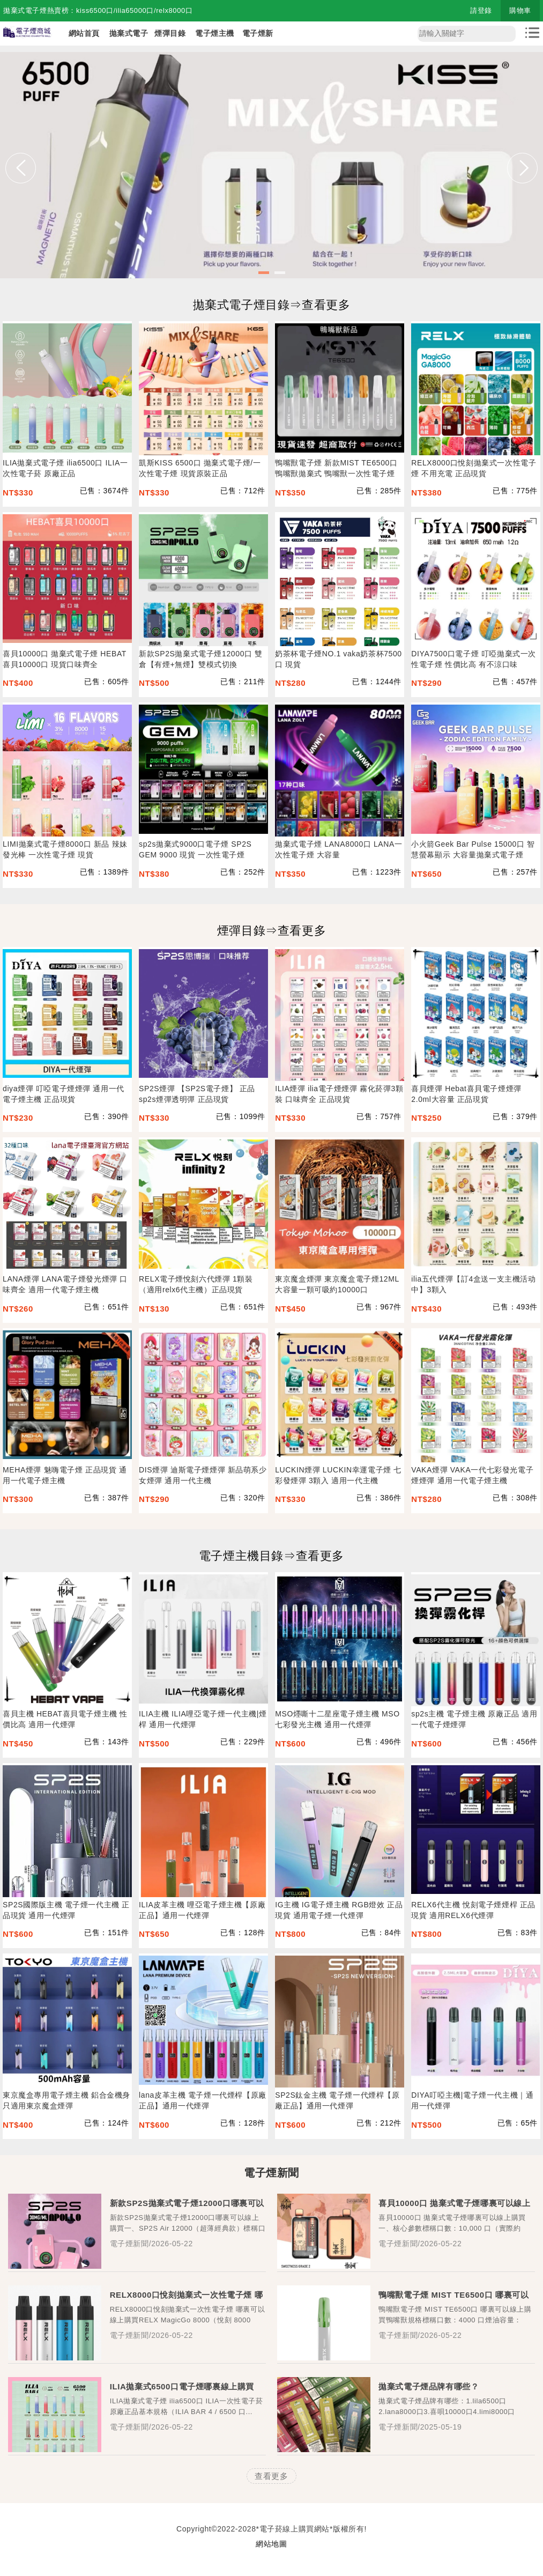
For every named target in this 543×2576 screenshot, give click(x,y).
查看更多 (271, 2476)
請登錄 (481, 10)
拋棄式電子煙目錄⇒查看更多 (272, 305)
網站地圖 (271, 2544)
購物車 (520, 10)
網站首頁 (84, 33)
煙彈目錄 (169, 33)
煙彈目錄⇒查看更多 (271, 930)
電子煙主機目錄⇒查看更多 (271, 1556)
